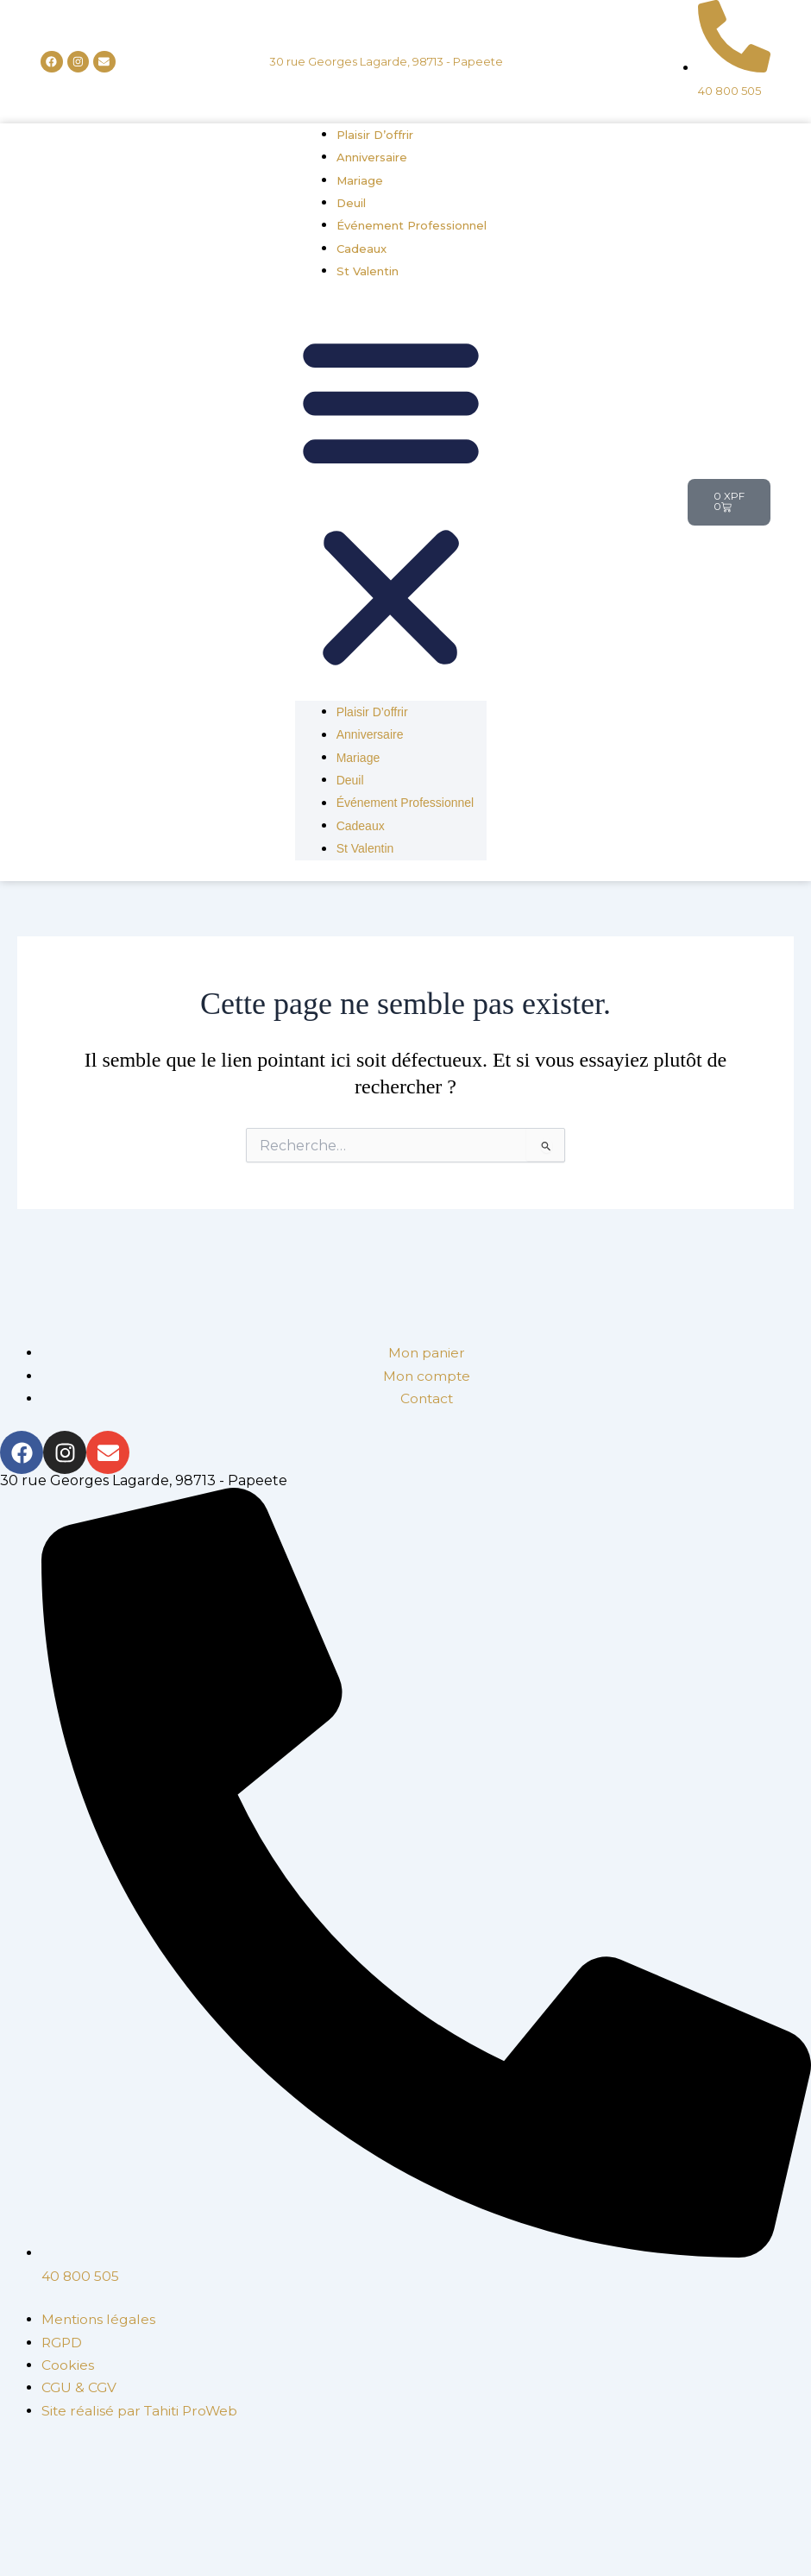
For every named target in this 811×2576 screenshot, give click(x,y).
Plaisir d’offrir (374, 135)
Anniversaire (371, 157)
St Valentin (367, 271)
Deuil (351, 203)
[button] (391, 503)
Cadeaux (361, 248)
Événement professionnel (411, 225)
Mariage (359, 180)
